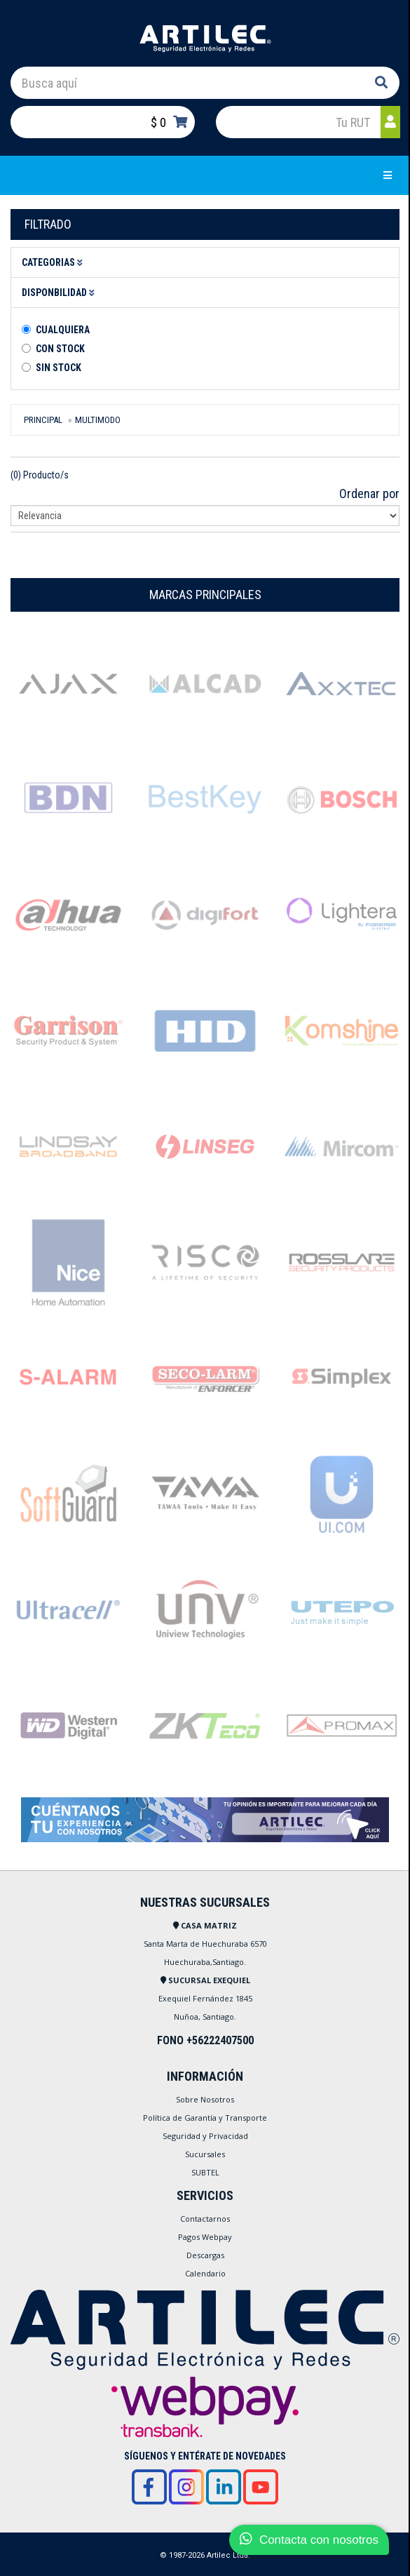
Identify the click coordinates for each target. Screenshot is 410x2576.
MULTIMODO (98, 420)
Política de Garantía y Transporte (205, 2117)
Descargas (205, 2255)
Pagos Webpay (205, 2237)
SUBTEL (205, 2172)
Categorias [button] (54, 262)
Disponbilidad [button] (60, 292)
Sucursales (205, 2154)
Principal (43, 420)
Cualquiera (63, 329)
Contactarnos (205, 2218)
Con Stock (60, 348)
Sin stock (58, 367)
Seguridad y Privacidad (205, 2136)
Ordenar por (369, 493)
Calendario (205, 2273)
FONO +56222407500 (205, 2040)
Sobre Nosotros (205, 2099)
